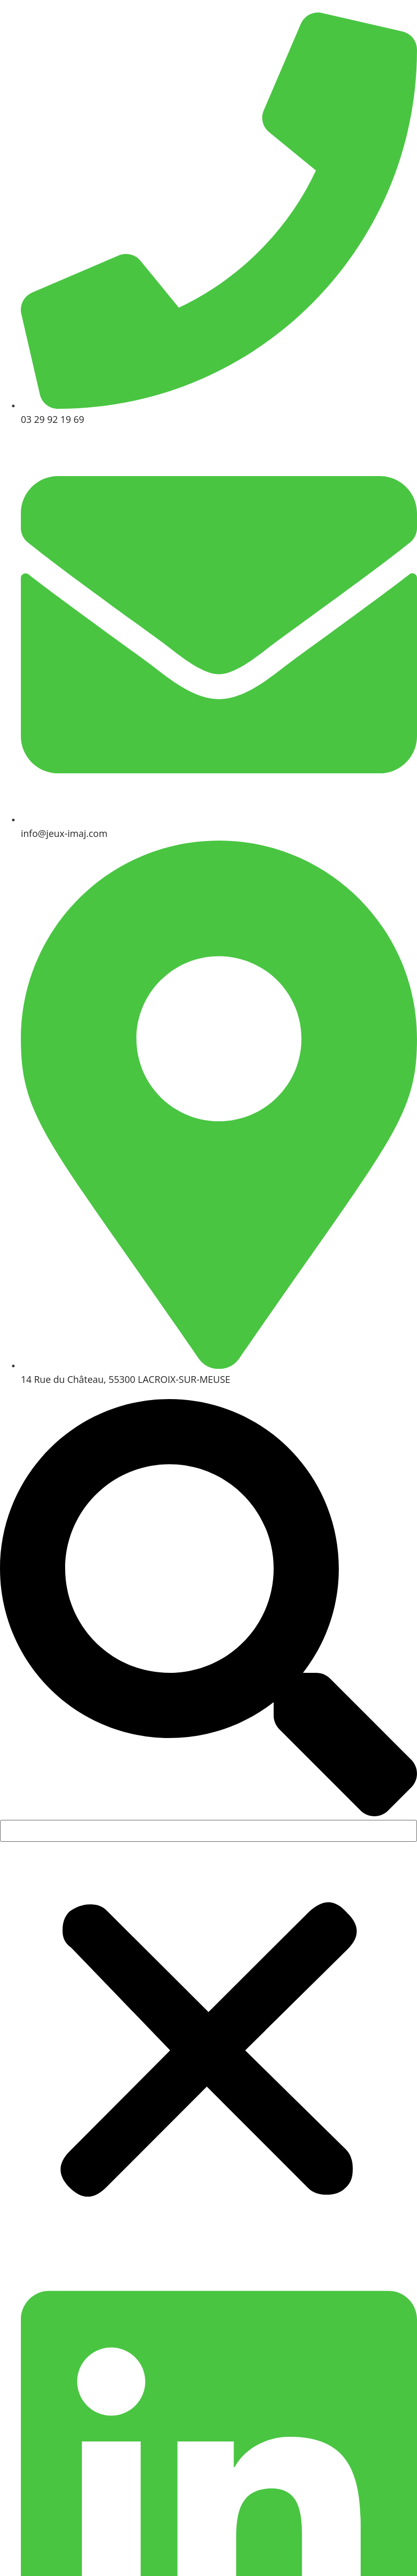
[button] (208, 1609)
